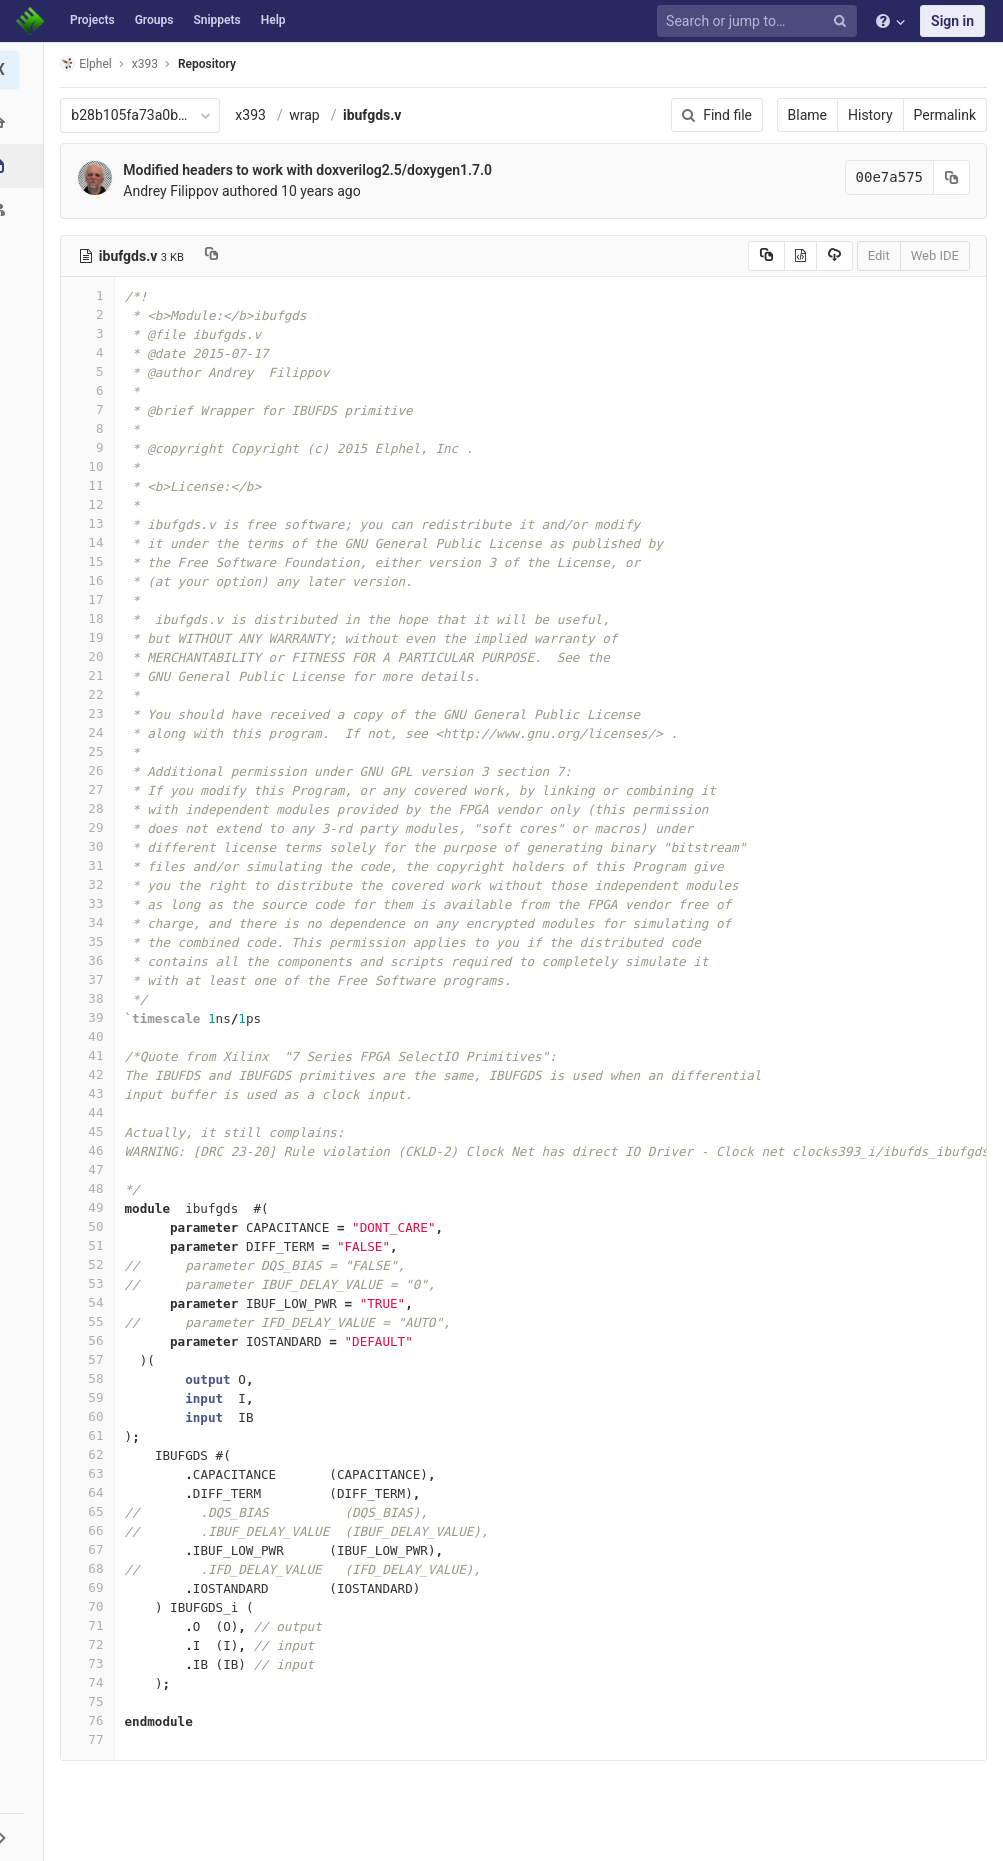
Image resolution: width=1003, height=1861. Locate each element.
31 (93, 865)
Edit (879, 255)
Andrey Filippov (176, 191)
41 (93, 1055)
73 (93, 1663)
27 (93, 789)
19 (93, 637)
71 (93, 1625)
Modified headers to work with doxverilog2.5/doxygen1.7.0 (313, 170)
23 (93, 713)
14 (93, 542)
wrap (310, 115)
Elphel (91, 63)
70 (93, 1606)
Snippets (216, 20)
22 (93, 694)
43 (93, 1093)
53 (93, 1283)
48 (93, 1188)
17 (93, 599)
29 (93, 827)
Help (273, 20)
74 (93, 1682)
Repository (213, 64)
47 (93, 1169)
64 (93, 1492)
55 (93, 1321)
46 (93, 1150)
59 (93, 1397)
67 (93, 1549)
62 (93, 1454)
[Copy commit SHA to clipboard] (952, 177)
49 (93, 1207)
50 (93, 1226)
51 (93, 1245)
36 (93, 960)
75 (93, 1701)
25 (93, 751)
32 (93, 884)
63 (93, 1473)
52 (93, 1264)
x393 (256, 115)
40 (93, 1036)
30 (93, 846)
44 (93, 1112)
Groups (154, 20)
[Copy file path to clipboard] (217, 256)
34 (93, 922)
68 (93, 1568)
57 (93, 1359)
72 (93, 1644)
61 (93, 1435)
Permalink (945, 115)
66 (93, 1530)
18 (93, 618)
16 (93, 580)
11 (93, 485)
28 (93, 808)
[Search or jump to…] (760, 21)
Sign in (952, 21)
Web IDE (935, 255)
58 (93, 1378)
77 (93, 1739)
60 (93, 1416)
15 (93, 561)
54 (93, 1302)
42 (93, 1074)
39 (93, 1017)
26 (93, 770)
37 (93, 979)
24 (93, 732)
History (870, 115)
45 (93, 1131)
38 (93, 998)
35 (93, 941)
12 (93, 504)
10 (93, 466)
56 (93, 1340)
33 (93, 903)
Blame (807, 115)
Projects (92, 20)
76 (93, 1720)
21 (93, 675)
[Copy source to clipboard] (766, 256)
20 (93, 656)
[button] (24, 1837)
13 (93, 523)
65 (93, 1511)
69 (93, 1587)
